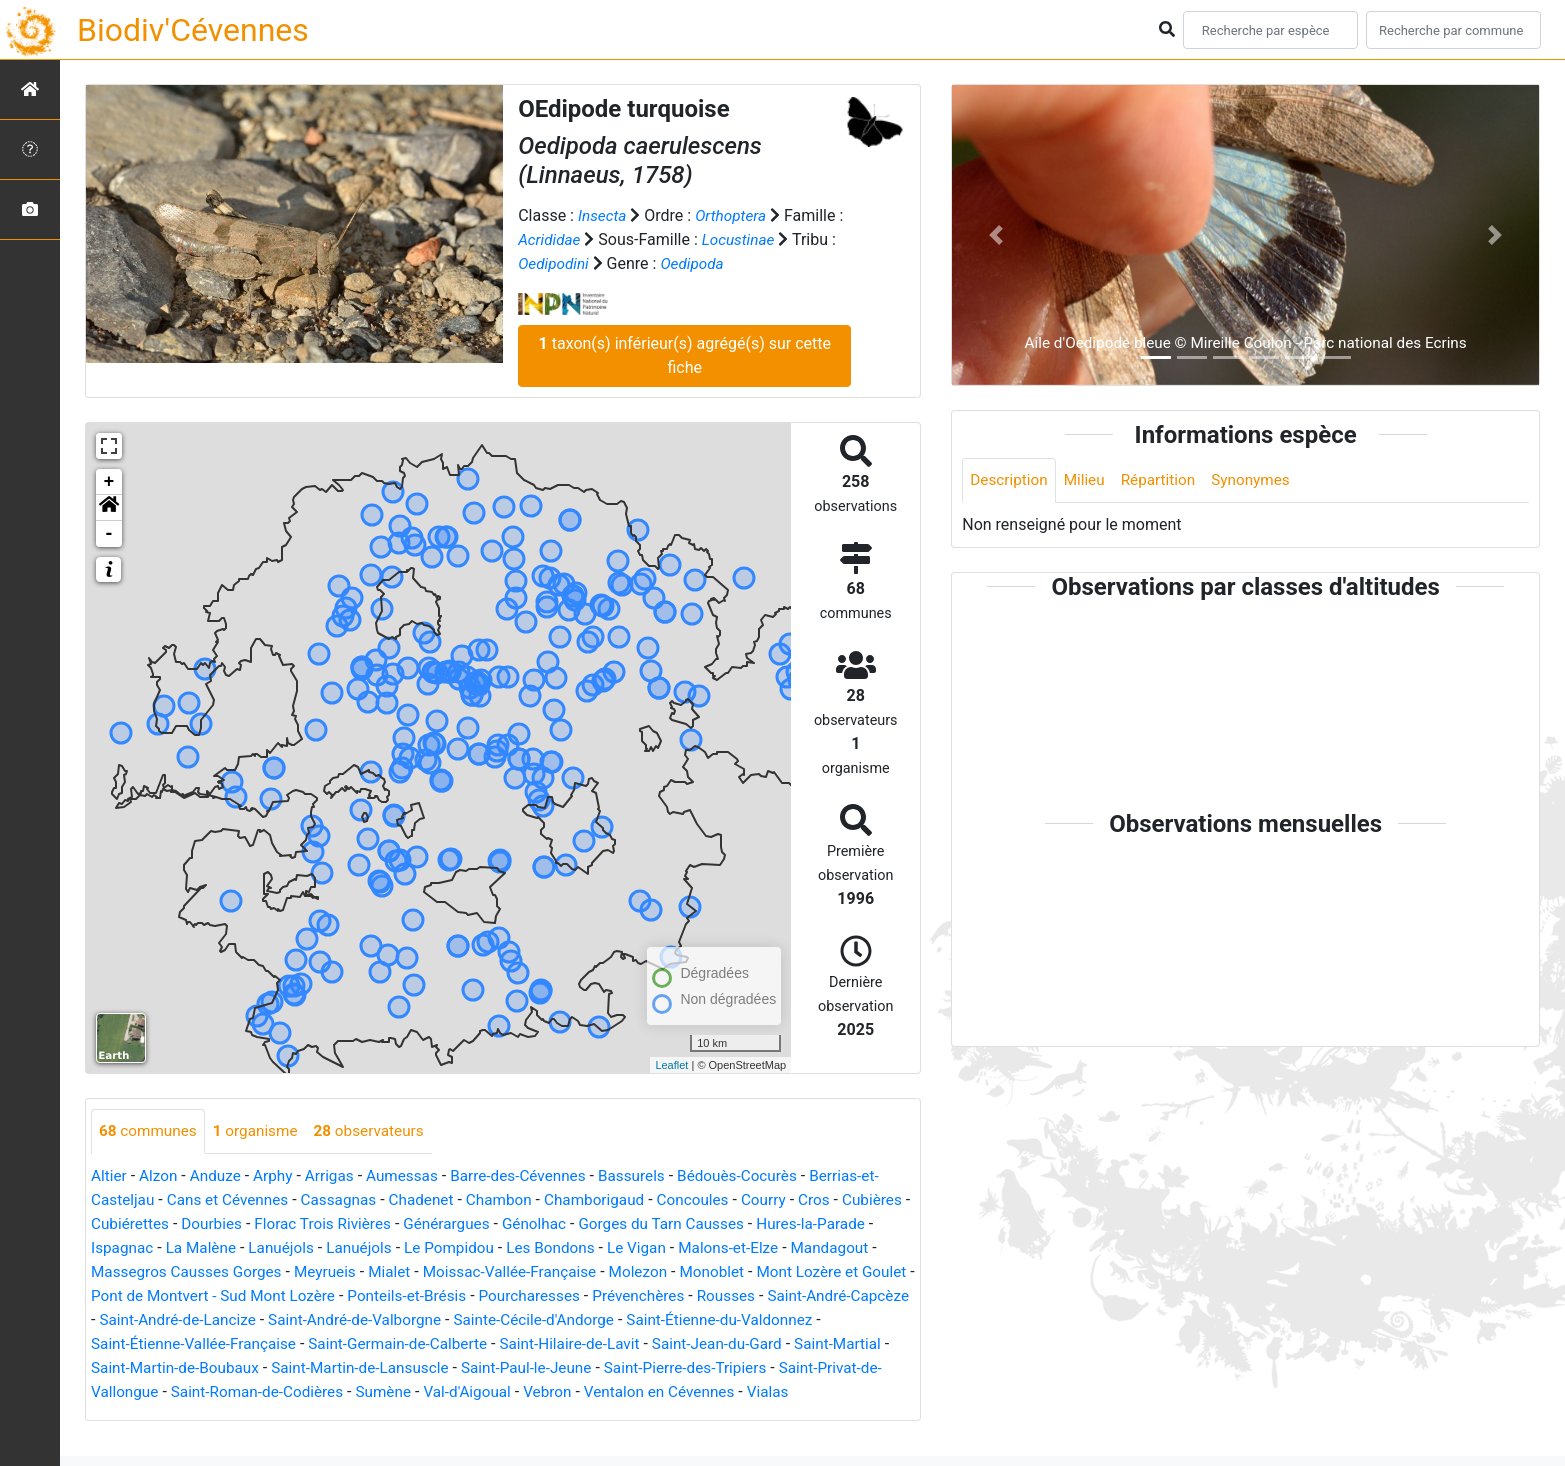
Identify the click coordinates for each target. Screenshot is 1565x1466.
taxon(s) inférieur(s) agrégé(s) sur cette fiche (685, 355)
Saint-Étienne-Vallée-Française (307, 1344)
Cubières (122, 1224)
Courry (790, 1200)
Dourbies (291, 1224)
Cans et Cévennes (233, 1200)
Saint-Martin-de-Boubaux (328, 1368)
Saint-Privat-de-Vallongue (246, 1392)
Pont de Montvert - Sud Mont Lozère (346, 1296)
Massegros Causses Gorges (284, 1272)
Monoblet (832, 1272)
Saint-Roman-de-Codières (438, 1392)
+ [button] (109, 482)
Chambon (515, 1200)
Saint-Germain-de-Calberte (520, 1344)
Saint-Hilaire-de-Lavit (700, 1344)
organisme (261, 1131)
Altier (109, 1176)
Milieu (1088, 480)
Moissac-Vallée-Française (621, 1272)
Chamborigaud (614, 1200)
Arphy (279, 1176)
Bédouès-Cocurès (762, 1176)
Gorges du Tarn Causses (759, 1224)
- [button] (109, 534)
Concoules (717, 1200)
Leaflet (671, 1065)
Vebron (740, 1392)
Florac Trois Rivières (407, 1224)
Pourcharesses (677, 1296)
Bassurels (653, 1176)
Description (1010, 480)
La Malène (285, 1248)
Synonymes (1261, 480)
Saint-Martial (182, 1368)
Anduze (219, 1176)
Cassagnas (348, 1200)
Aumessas (413, 1176)
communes (150, 1131)
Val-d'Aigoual (657, 1392)
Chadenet (435, 1200)
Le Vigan (738, 1248)
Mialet (496, 1272)
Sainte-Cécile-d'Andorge (714, 1320)
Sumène (569, 1392)
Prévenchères (790, 1296)
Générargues (536, 1224)
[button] (109, 508)
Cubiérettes (207, 1224)
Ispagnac (202, 1248)
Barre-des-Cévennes (535, 1176)
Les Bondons (648, 1248)
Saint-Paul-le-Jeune (695, 1368)
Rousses (881, 1296)
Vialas (195, 1416)
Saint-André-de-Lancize (342, 1320)
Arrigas (338, 1176)
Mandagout (131, 1272)
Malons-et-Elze (833, 1248)
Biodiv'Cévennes (193, 30)
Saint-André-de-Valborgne (526, 1320)
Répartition (1165, 480)
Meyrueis (429, 1272)
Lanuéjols (368, 1248)
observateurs (379, 1131)
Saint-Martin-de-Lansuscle (522, 1368)
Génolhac (627, 1224)
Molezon (754, 1272)
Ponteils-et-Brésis (549, 1296)
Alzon (161, 1176)
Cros (843, 1200)
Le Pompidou (543, 1248)
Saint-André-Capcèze (173, 1320)
